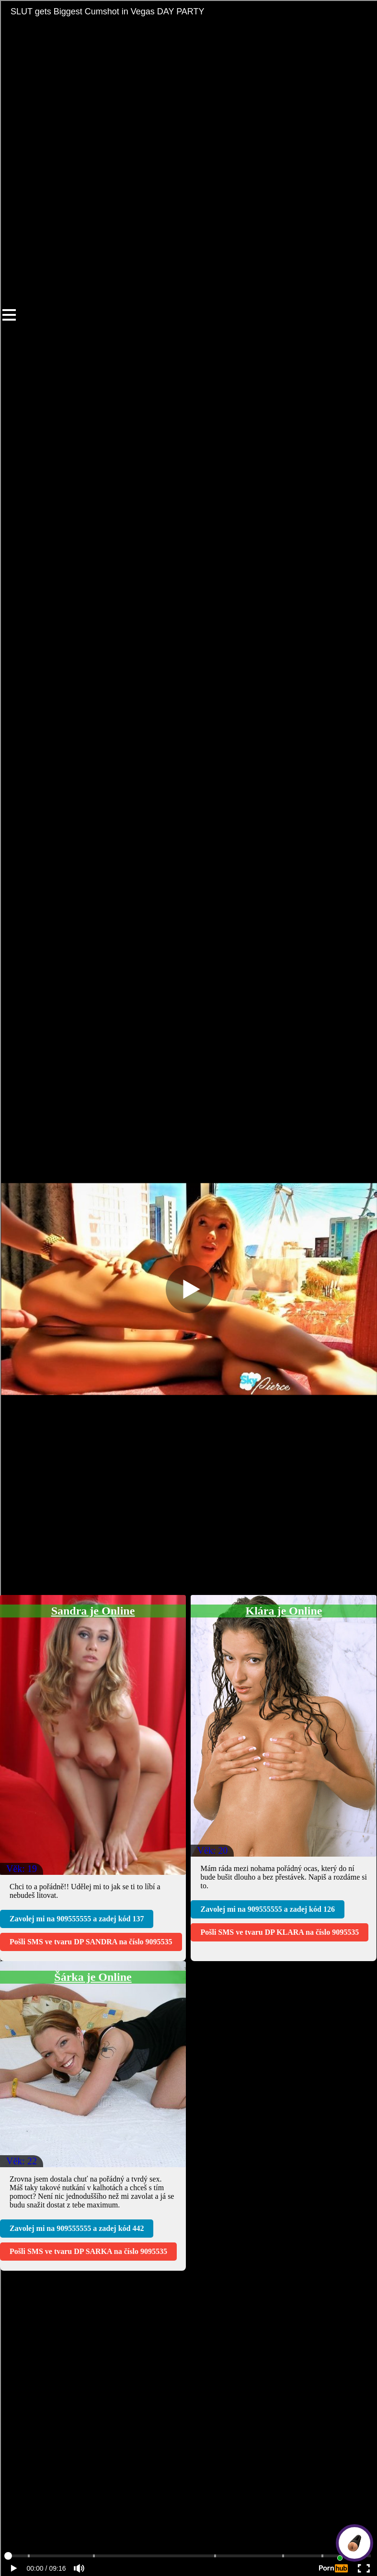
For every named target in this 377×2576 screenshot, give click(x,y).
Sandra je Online (93, 1611)
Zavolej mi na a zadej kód (77, 1919)
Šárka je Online (92, 1977)
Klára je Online (283, 1611)
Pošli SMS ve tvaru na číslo (91, 1942)
